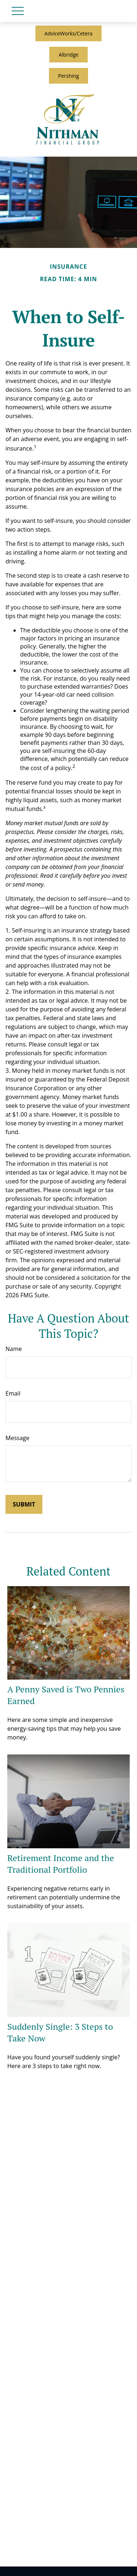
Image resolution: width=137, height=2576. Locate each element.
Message (17, 1438)
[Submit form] (23, 1504)
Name (13, 1349)
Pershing (68, 75)
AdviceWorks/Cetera (69, 33)
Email (12, 1393)
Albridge (68, 54)
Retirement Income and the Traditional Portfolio (60, 1863)
